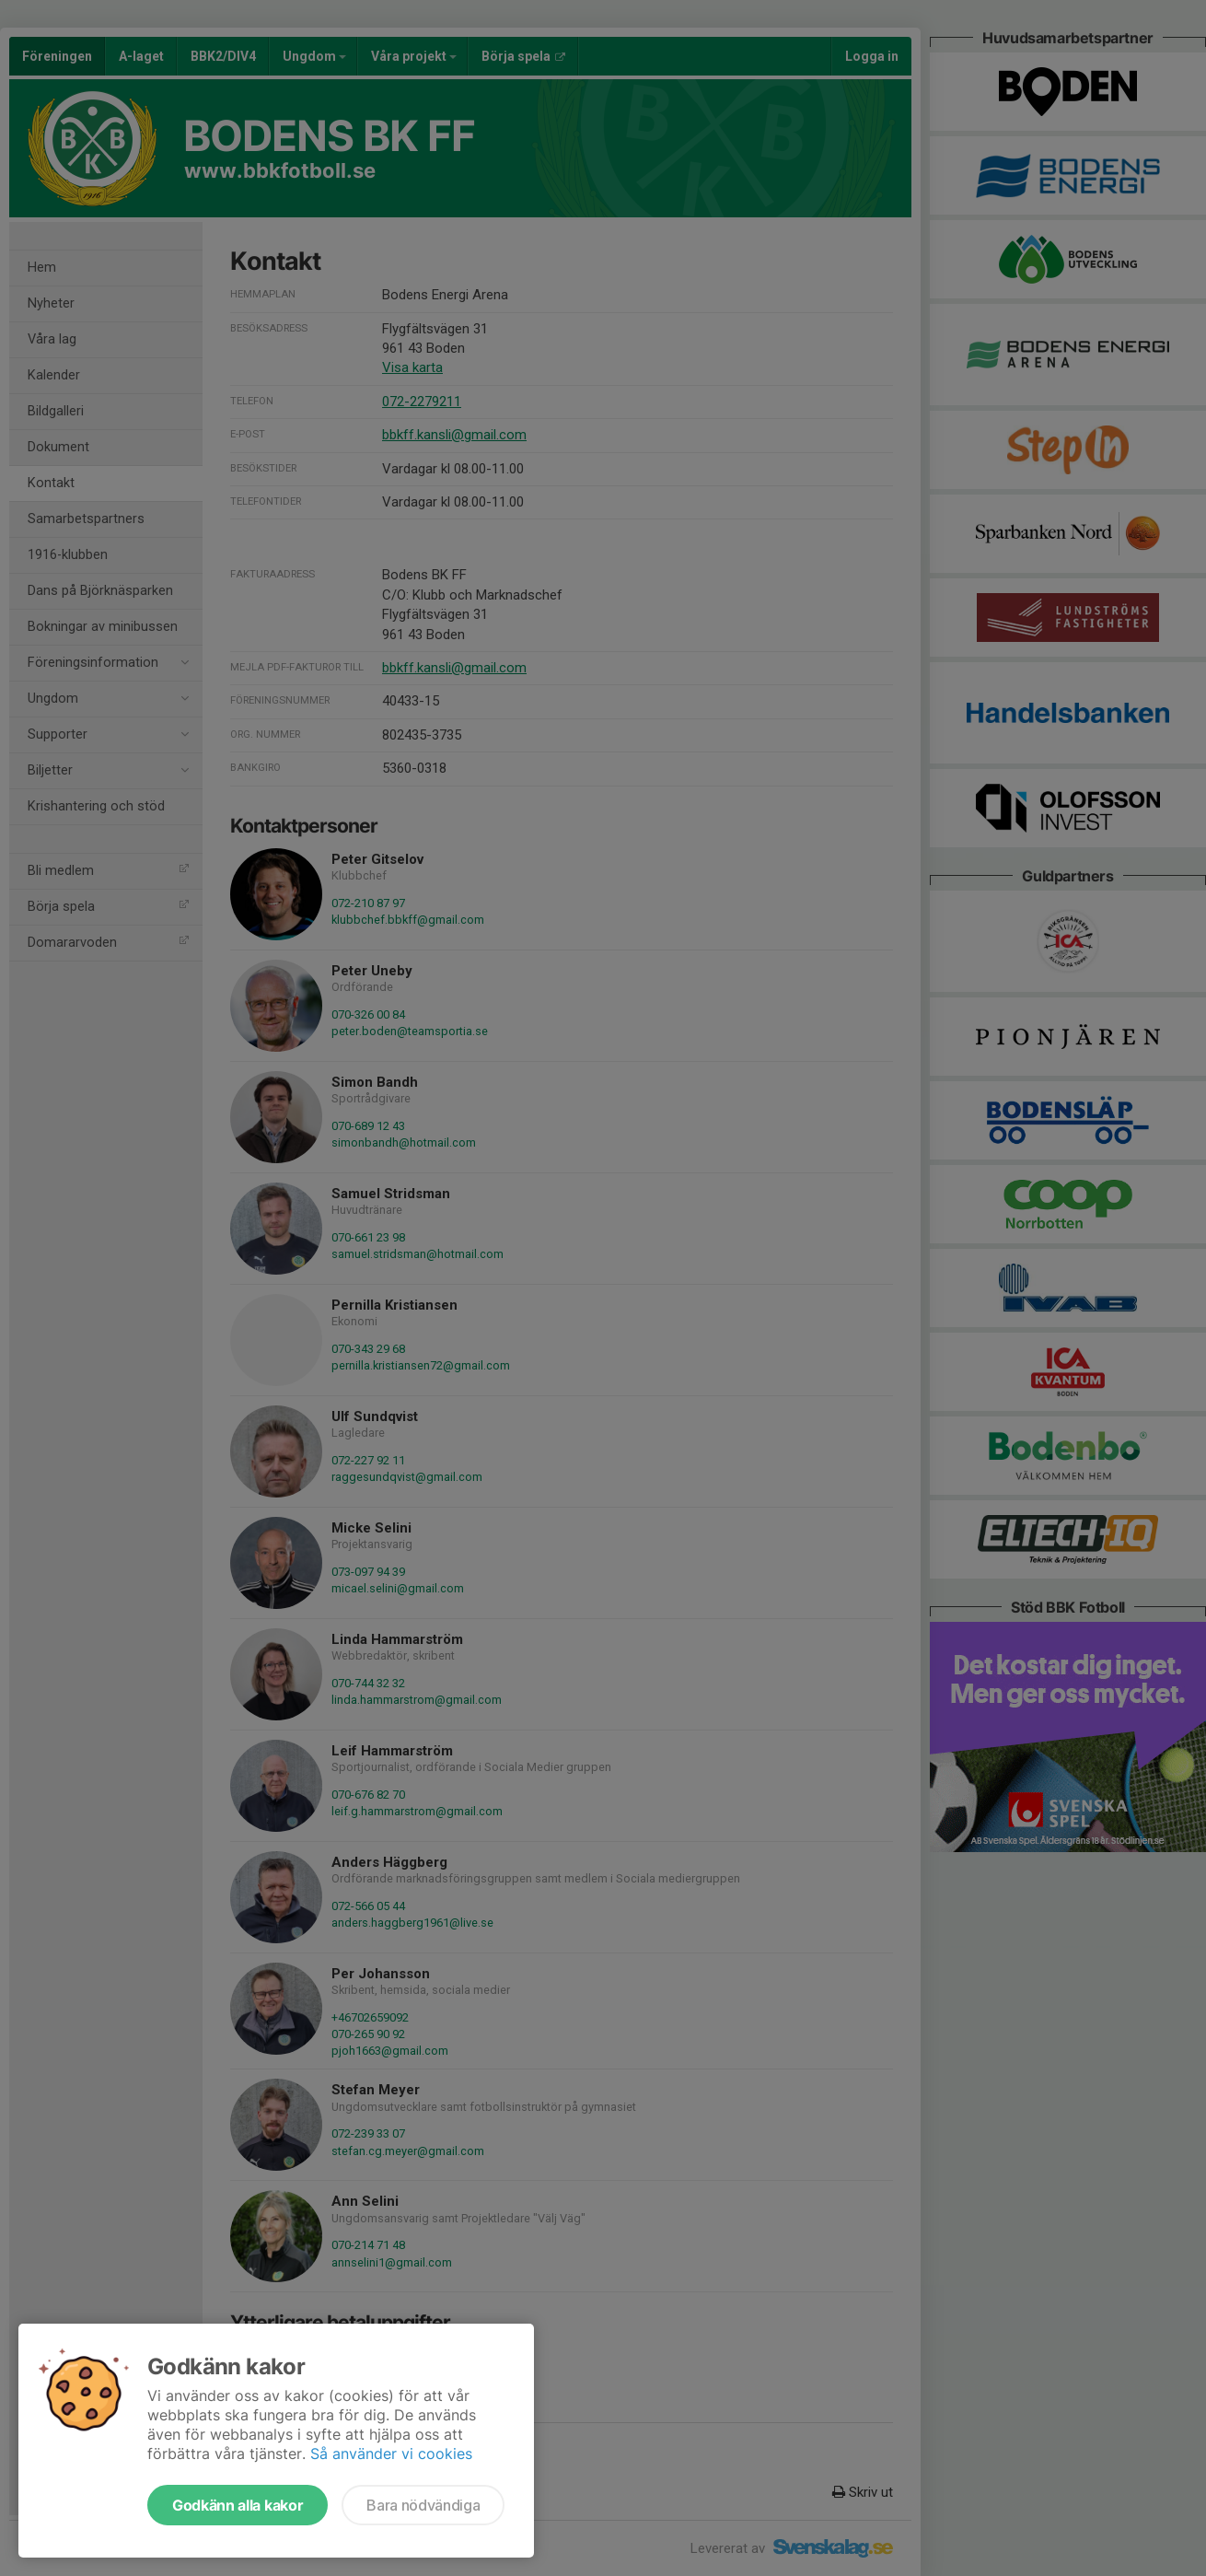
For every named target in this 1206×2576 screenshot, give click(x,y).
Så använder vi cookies (391, 2453)
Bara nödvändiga (423, 2505)
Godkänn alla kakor (237, 2505)
